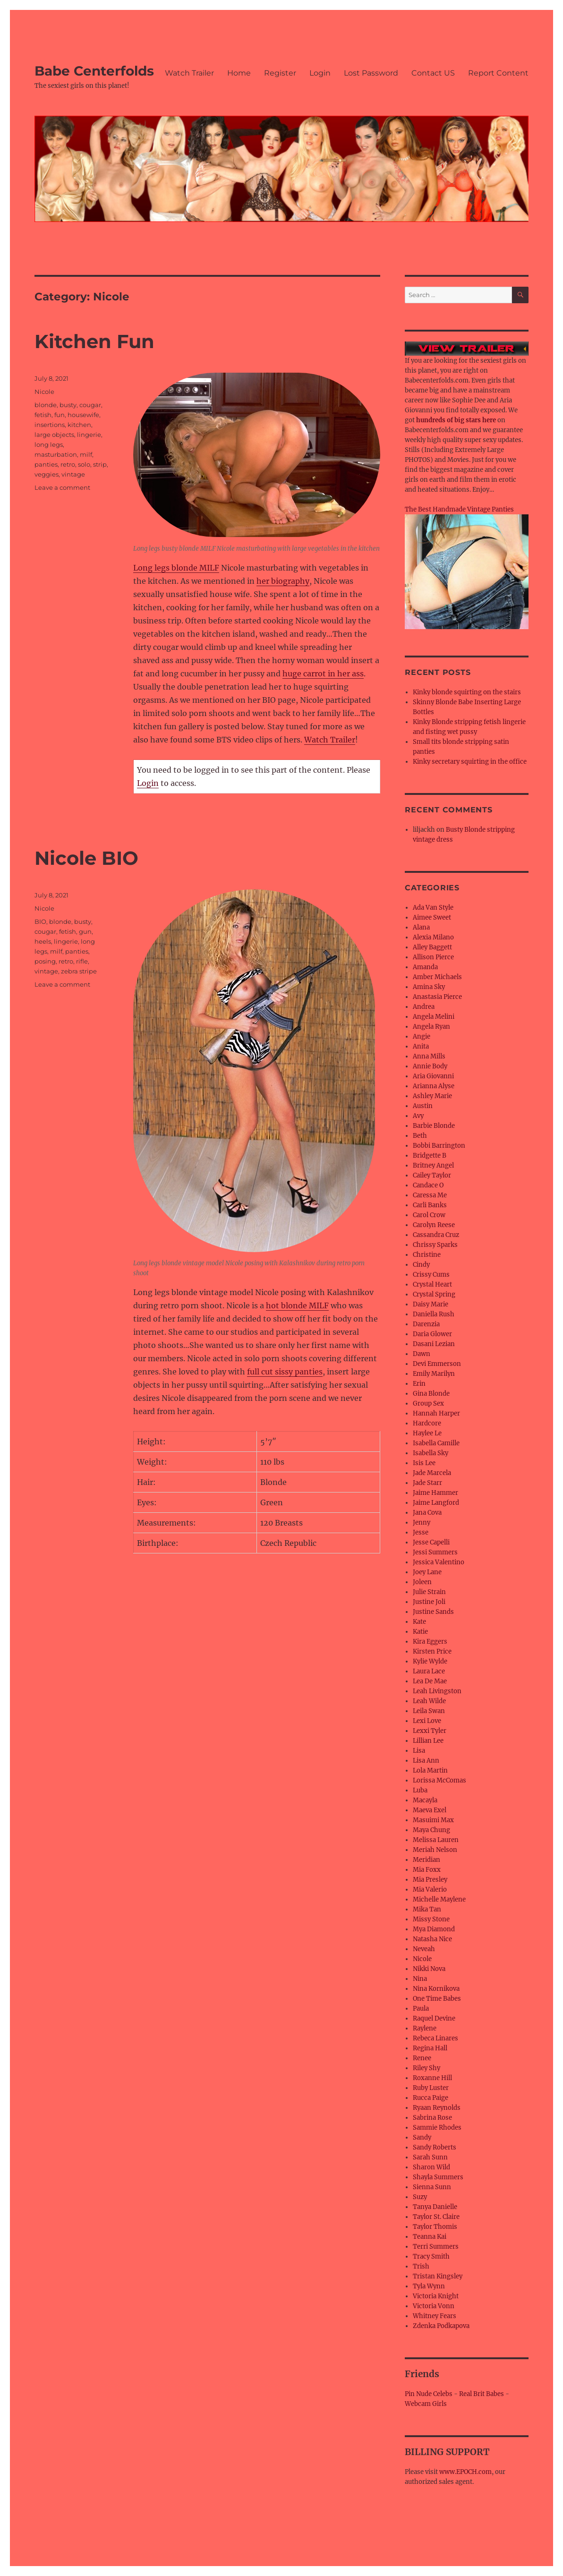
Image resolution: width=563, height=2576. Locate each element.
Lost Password (371, 72)
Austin (423, 1106)
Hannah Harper (436, 1413)
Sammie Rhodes (437, 2128)
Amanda (425, 967)
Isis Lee (424, 1463)
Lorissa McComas (439, 1780)
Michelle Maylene (439, 1899)
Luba (420, 1790)
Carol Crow (429, 1215)
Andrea (424, 1007)
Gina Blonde (431, 1394)
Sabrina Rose (432, 2118)
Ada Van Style (433, 908)
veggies (46, 474)
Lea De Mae (430, 1681)
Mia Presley (430, 1880)
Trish (421, 2266)
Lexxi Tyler (429, 1731)
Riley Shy (426, 2068)
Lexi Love (427, 1721)
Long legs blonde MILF (176, 567)
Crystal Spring (434, 1294)
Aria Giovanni (433, 1076)
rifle (82, 961)
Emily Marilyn (434, 1374)
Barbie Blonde (434, 1126)
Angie (421, 1036)
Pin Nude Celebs (428, 2394)
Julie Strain (429, 1592)
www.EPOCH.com (465, 2472)
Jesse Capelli (431, 1542)
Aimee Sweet (432, 917)
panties (46, 464)
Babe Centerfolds (94, 71)
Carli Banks (430, 1205)
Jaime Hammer (435, 1493)
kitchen (79, 424)
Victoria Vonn (433, 2306)
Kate (419, 1622)
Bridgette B (429, 1156)
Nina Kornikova (436, 1989)
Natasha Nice (432, 1939)
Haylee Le (427, 1433)
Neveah (424, 1949)
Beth (420, 1136)
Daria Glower (432, 1334)
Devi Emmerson (437, 1364)
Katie (420, 1632)
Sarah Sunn (430, 2157)
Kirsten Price (432, 1651)
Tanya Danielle (435, 2207)
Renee (422, 2058)
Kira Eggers (430, 1642)
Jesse (420, 1532)
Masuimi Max (433, 1820)
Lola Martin (430, 1770)
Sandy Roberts (434, 2147)
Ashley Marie (432, 1096)
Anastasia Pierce (437, 997)
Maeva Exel (429, 1810)
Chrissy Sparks (435, 1245)
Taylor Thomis (435, 2227)
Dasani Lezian (434, 1344)
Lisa (419, 1751)
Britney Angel (433, 1165)
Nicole (44, 391)
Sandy (422, 2137)
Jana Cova (427, 1513)
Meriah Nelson (435, 1850)
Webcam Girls (426, 2404)
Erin (419, 1384)
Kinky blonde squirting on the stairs (467, 692)
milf (86, 454)
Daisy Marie (430, 1304)
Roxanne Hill (432, 2078)
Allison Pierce (433, 957)
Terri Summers (436, 2247)
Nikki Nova (429, 1969)
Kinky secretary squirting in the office (470, 762)
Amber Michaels (437, 977)
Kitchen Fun (94, 341)
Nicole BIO (86, 858)
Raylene (424, 2028)
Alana (421, 927)
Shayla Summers (438, 2177)
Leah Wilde (429, 1701)
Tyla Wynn (429, 2286)
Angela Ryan (431, 1027)
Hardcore (427, 1423)
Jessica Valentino (438, 1562)
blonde (45, 405)
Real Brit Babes (481, 2394)
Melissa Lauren (436, 1840)
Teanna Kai (429, 2237)
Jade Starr (427, 1483)
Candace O (428, 1185)
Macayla (425, 1800)
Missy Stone (431, 1919)
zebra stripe (79, 971)
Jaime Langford (436, 1503)
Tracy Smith (431, 2256)
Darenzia (426, 1324)
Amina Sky (429, 987)
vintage (73, 474)
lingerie (89, 434)
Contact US (433, 72)
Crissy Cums (431, 1275)
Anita (421, 1046)
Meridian (426, 1860)
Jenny (421, 1522)
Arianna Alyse (433, 1086)
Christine (427, 1255)
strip (100, 464)
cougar (90, 405)
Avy (418, 1116)
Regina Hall (430, 2048)
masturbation (55, 454)
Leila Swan (429, 1711)
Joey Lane (427, 1572)
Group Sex (428, 1403)
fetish (42, 414)
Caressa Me (430, 1195)
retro (67, 464)
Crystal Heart (432, 1284)
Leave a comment (62, 487)
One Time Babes (437, 1999)
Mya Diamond (434, 1929)
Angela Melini (433, 1017)
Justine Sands (433, 1612)
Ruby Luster (431, 2088)
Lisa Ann (426, 1761)
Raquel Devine (434, 2018)
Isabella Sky (430, 1453)
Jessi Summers (435, 1552)
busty (68, 405)
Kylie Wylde (430, 1661)
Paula (421, 2009)
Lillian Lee (428, 1741)
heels (42, 941)
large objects (54, 434)
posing (45, 961)
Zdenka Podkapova (441, 2326)
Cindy (421, 1265)
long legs (48, 444)
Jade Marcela (432, 1473)
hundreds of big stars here (456, 420)
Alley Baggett (432, 947)
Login (320, 72)
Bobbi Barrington (439, 1146)
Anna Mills (429, 1056)
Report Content (498, 72)
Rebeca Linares (435, 2038)
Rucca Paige (430, 2098)
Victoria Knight (436, 2296)
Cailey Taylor (432, 1175)
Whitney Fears (434, 2316)
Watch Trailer (189, 72)
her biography (282, 581)
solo (84, 464)
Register (280, 72)
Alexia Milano (433, 937)
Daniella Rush (433, 1314)
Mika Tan (427, 1909)
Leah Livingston (437, 1691)
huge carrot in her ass (323, 673)
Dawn (421, 1354)
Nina (420, 1979)
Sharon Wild (431, 2167)
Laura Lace (429, 1671)
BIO (40, 921)
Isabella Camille (436, 1443)
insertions (49, 424)
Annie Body (430, 1066)
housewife (83, 414)
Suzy (420, 2197)
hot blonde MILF (297, 1305)
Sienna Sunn (432, 2187)
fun (59, 414)
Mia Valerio (430, 1889)
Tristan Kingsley (437, 2276)
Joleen (422, 1582)
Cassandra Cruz (436, 1235)
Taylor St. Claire (436, 2217)
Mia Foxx (427, 1870)
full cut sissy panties (285, 1371)
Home (239, 72)
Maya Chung (431, 1830)
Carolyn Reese (434, 1225)
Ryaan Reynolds (437, 2108)
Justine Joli (429, 1602)
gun (85, 931)
